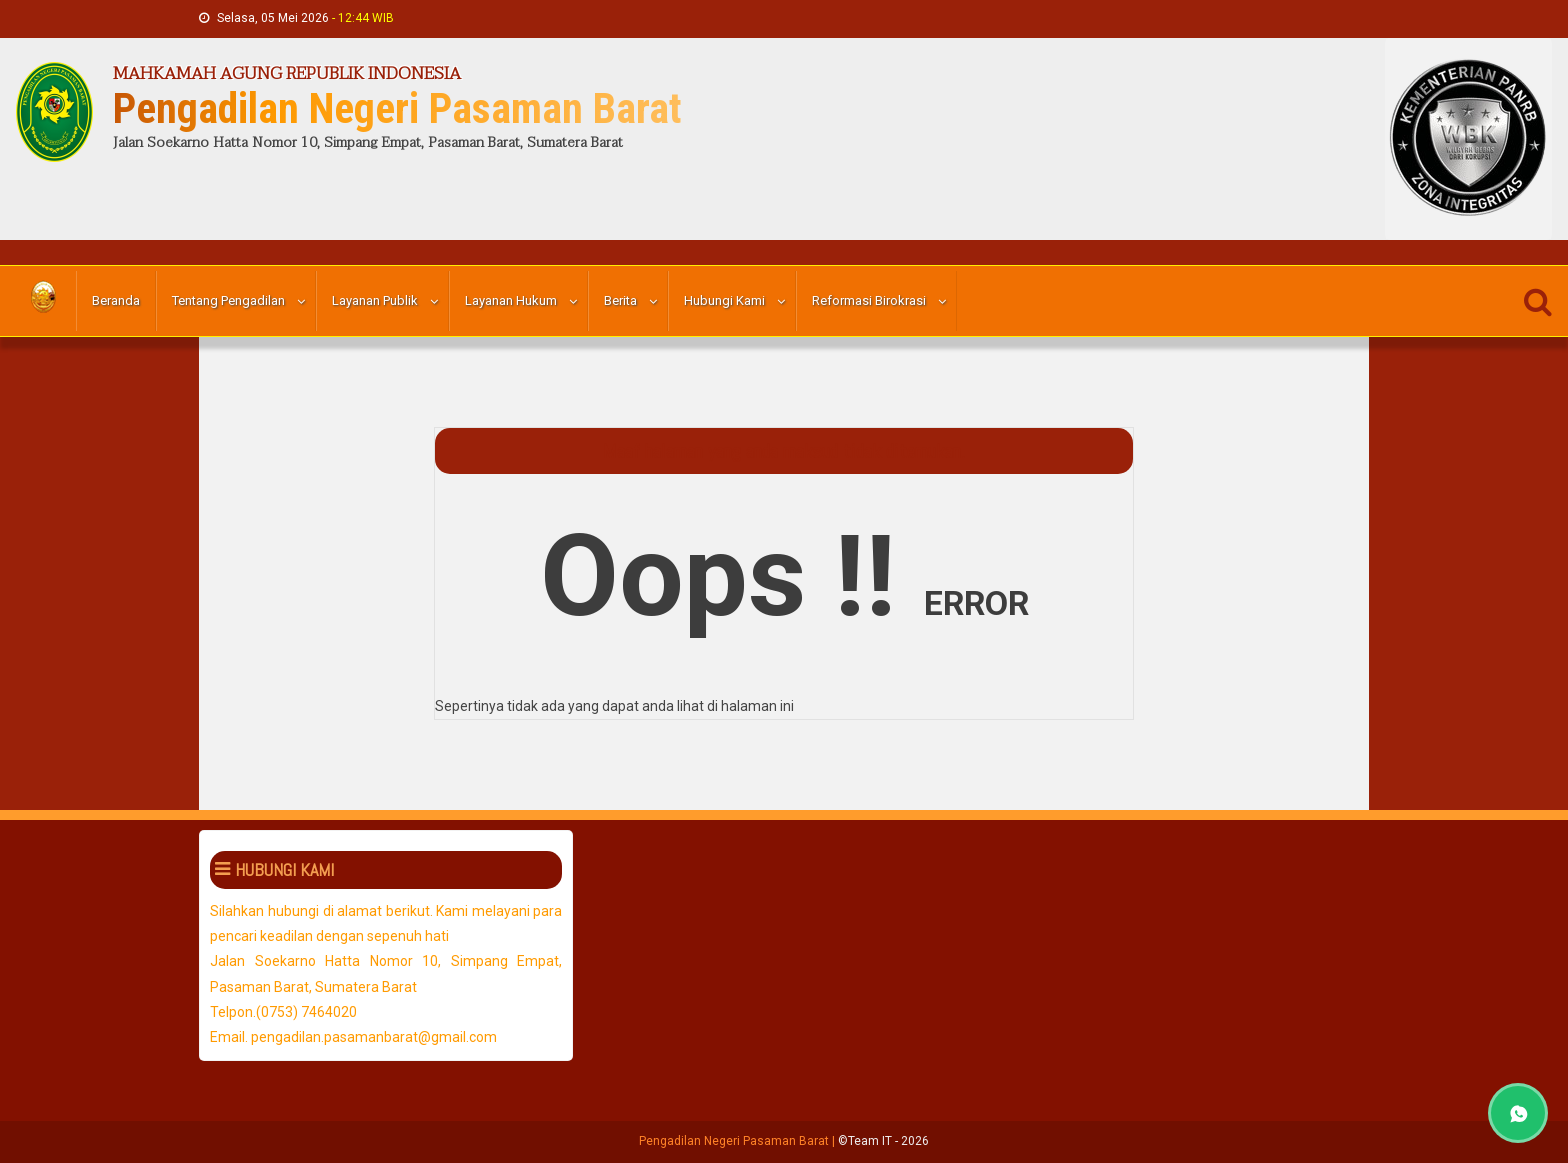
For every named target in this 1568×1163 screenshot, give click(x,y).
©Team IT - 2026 (883, 1141)
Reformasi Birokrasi (869, 300)
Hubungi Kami (724, 300)
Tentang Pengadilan (228, 300)
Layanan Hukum (511, 300)
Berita (620, 300)
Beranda (116, 300)
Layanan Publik (375, 300)
